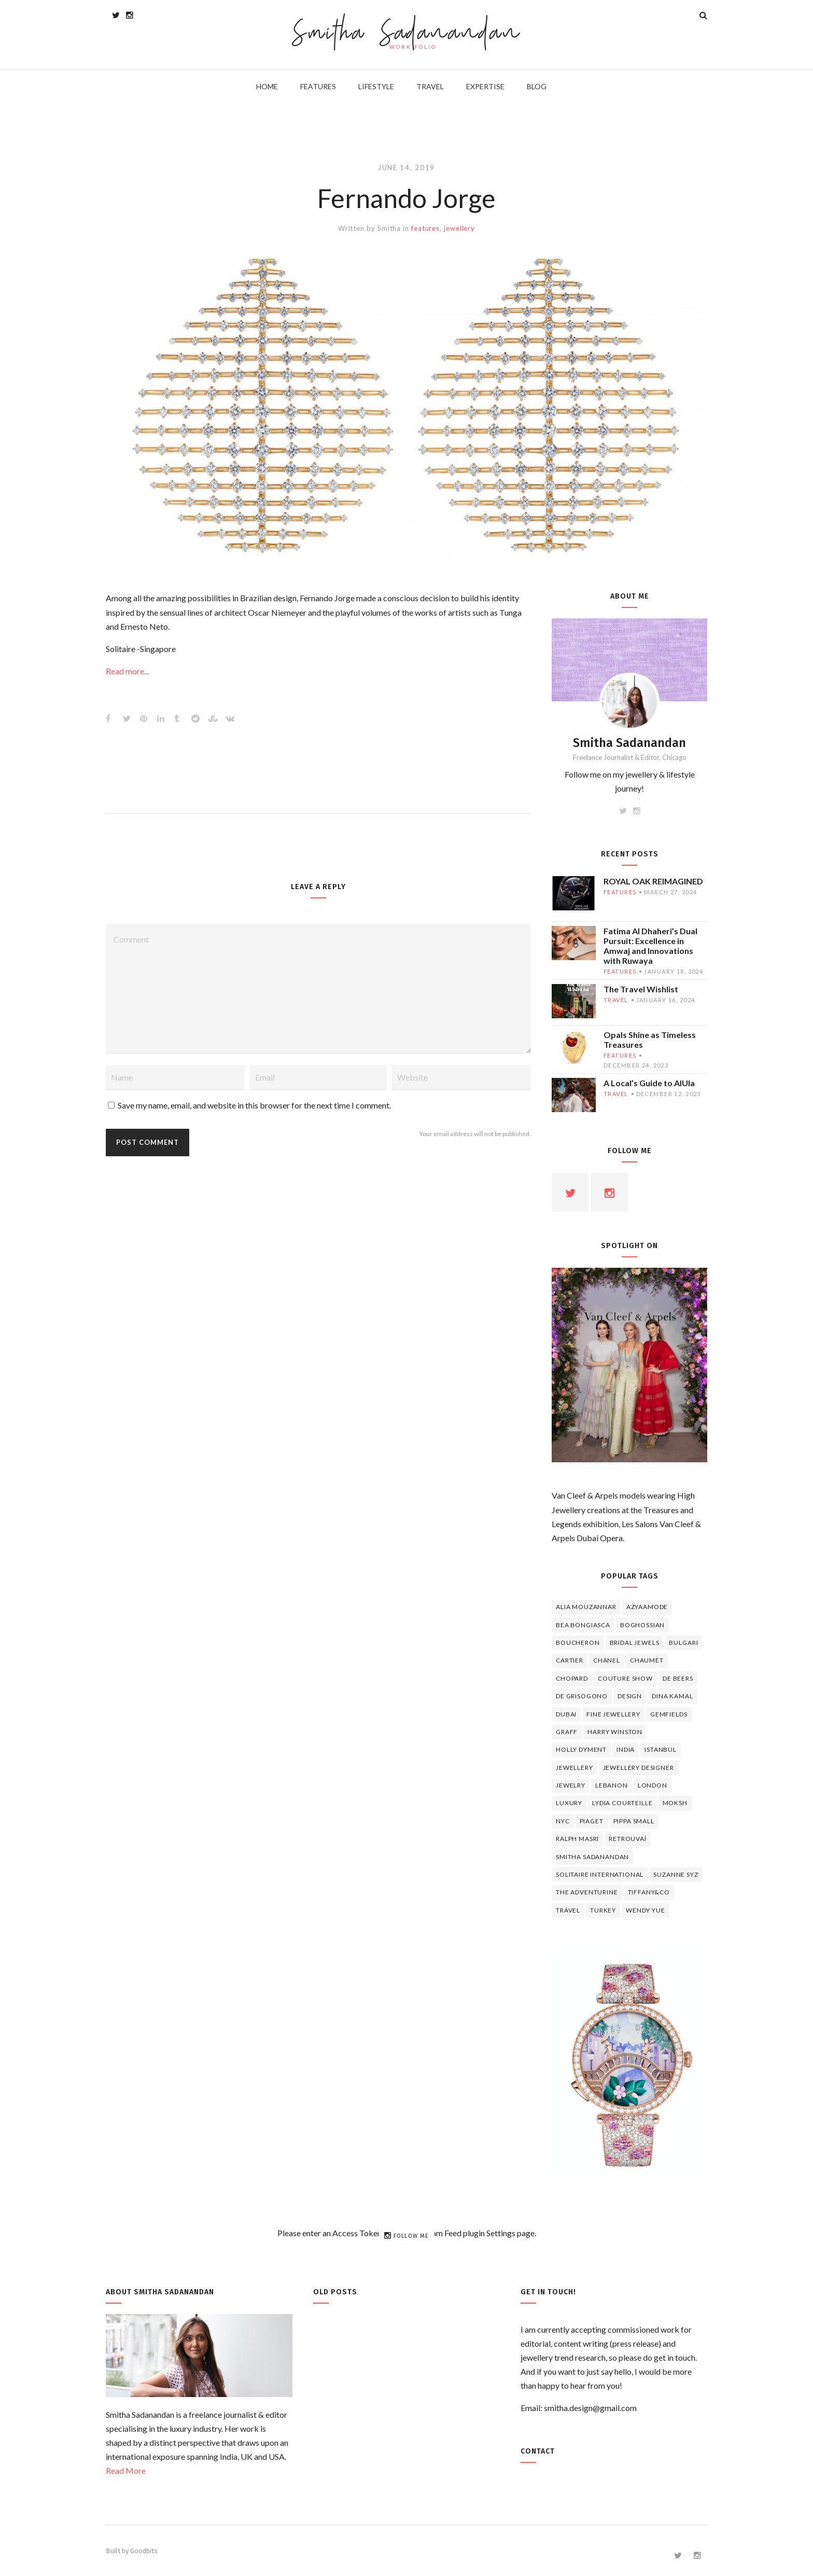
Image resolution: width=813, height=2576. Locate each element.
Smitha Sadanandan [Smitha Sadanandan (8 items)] (592, 1857)
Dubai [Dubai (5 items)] (566, 1714)
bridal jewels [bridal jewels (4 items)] (635, 1642)
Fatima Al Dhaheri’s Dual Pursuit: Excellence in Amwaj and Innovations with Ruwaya (650, 945)
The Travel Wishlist (641, 989)
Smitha (389, 228)
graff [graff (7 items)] (567, 1732)
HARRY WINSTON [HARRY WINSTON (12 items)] (614, 1732)
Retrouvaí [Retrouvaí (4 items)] (628, 1839)
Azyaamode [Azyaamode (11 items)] (647, 1607)
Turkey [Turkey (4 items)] (603, 1910)
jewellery (459, 228)
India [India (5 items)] (625, 1749)
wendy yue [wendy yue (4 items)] (645, 1910)
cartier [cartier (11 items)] (569, 1660)
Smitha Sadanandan (407, 34)
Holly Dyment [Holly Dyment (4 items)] (581, 1749)
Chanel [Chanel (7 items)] (606, 1660)
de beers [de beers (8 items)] (678, 1678)
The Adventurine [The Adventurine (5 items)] (587, 1892)
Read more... (127, 671)
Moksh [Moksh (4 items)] (675, 1803)
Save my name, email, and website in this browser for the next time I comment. (254, 1105)
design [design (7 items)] (630, 1696)
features (425, 228)
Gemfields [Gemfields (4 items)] (669, 1714)
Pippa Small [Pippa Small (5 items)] (633, 1821)
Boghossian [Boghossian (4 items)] (642, 1625)
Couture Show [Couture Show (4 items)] (625, 1678)
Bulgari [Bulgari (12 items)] (683, 1642)
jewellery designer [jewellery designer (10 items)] (638, 1767)
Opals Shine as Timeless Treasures (650, 1039)
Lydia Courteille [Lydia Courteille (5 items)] (622, 1803)
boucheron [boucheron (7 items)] (578, 1642)
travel (616, 999)
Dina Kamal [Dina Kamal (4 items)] (672, 1696)
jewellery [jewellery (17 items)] (574, 1767)
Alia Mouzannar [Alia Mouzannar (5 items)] (586, 1607)
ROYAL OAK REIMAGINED (653, 881)
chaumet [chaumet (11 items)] (647, 1660)
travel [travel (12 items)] (568, 1910)
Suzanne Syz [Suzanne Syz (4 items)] (675, 1874)
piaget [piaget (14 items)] (592, 1821)
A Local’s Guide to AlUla (649, 1083)
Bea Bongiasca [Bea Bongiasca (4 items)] (583, 1625)
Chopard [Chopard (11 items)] (572, 1678)
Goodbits (144, 2551)
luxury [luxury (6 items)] (569, 1803)
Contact (538, 2451)
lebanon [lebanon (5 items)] (611, 1785)
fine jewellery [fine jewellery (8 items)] (613, 1714)
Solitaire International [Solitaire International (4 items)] (599, 1874)
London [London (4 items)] (652, 1785)
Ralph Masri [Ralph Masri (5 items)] (577, 1839)
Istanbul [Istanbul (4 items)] (660, 1749)
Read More (126, 2470)
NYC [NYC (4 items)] (563, 1821)
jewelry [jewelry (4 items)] (570, 1785)
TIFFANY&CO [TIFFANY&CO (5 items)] (649, 1892)
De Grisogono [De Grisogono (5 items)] (582, 1696)
